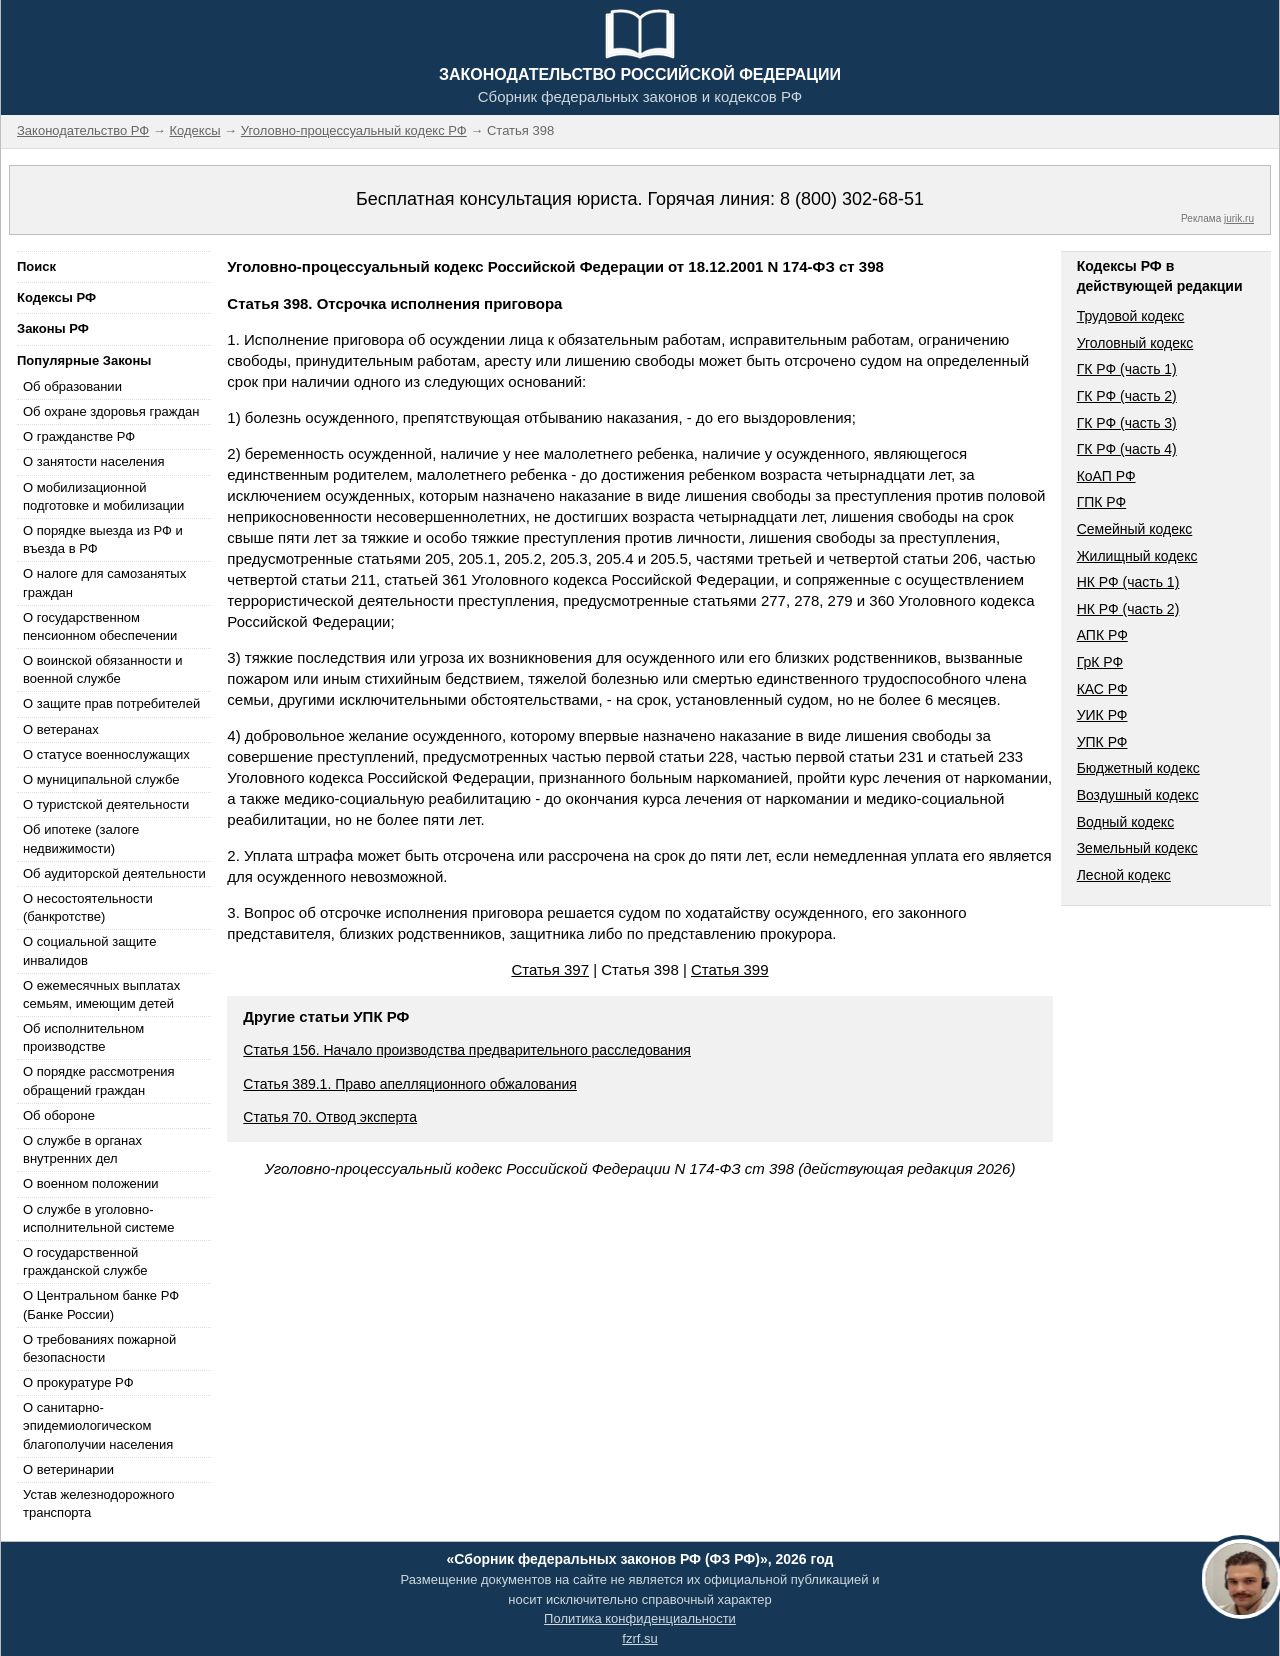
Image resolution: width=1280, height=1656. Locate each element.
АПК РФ (1102, 635)
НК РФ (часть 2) (1128, 609)
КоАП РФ (1106, 476)
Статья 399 (730, 969)
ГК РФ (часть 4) (1127, 449)
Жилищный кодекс (1137, 556)
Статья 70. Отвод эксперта (330, 1117)
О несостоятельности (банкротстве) (88, 907)
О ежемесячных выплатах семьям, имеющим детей (101, 994)
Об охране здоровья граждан (111, 411)
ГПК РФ (1102, 502)
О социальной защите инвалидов (89, 950)
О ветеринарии (68, 1469)
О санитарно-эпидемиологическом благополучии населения (98, 1425)
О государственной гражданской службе (85, 1261)
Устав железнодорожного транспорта (98, 1503)
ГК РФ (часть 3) (1127, 423)
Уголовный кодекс (1135, 343)
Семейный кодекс (1135, 529)
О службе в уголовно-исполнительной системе (99, 1218)
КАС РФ (1102, 689)
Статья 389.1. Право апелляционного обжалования (410, 1084)
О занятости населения (94, 461)
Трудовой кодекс (1131, 316)
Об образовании (72, 386)
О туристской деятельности (106, 804)
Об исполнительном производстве (83, 1037)
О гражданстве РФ (79, 436)
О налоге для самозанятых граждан (104, 582)
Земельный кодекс (1137, 848)
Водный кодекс (1126, 822)
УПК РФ (1102, 742)
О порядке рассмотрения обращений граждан (99, 1080)
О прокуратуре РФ (78, 1382)
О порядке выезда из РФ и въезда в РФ (103, 539)
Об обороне (59, 1115)
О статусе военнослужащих (106, 754)
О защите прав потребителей (111, 703)
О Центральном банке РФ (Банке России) (101, 1304)
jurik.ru (1239, 218)
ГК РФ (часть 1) (1127, 369)
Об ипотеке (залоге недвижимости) (81, 838)
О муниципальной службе (101, 779)
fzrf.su (639, 1638)
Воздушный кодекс (1138, 795)
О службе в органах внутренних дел (82, 1149)
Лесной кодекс (1124, 875)
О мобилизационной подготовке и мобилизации (103, 496)
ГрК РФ (1100, 662)
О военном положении (91, 1183)
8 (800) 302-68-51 (852, 199)
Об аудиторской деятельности (114, 873)
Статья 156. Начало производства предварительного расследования (467, 1050)
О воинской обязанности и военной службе (102, 669)
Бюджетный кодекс (1138, 768)
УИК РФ (1102, 715)
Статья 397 (550, 969)
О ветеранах (61, 729)
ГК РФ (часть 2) (1127, 396)
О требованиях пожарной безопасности (99, 1348)
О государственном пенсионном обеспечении (100, 626)
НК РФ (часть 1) (1128, 582)
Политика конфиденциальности (640, 1618)
